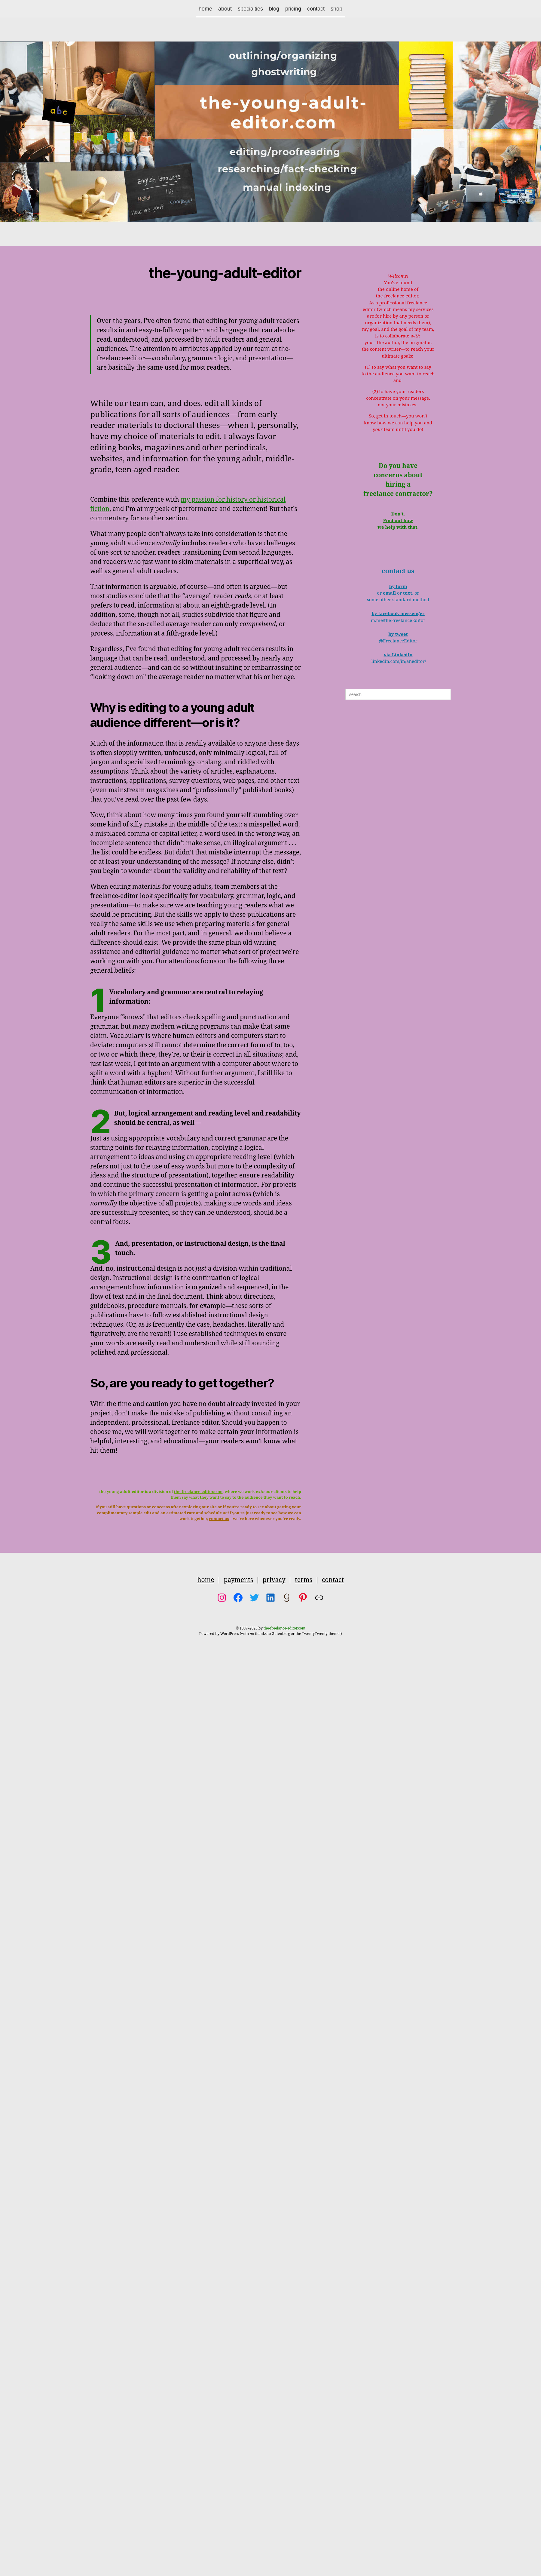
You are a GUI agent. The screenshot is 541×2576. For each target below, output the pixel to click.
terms (303, 1580)
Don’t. (398, 514)
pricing (293, 9)
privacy (274, 1580)
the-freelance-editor (397, 296)
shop (336, 9)
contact (316, 9)
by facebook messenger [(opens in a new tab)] (398, 614)
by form (398, 586)
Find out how (398, 521)
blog (274, 9)
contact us (219, 1518)
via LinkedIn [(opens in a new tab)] (398, 655)
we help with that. (398, 527)
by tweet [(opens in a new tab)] (398, 634)
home (205, 9)
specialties (250, 9)
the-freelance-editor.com (198, 1491)
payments (238, 1580)
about (225, 9)
